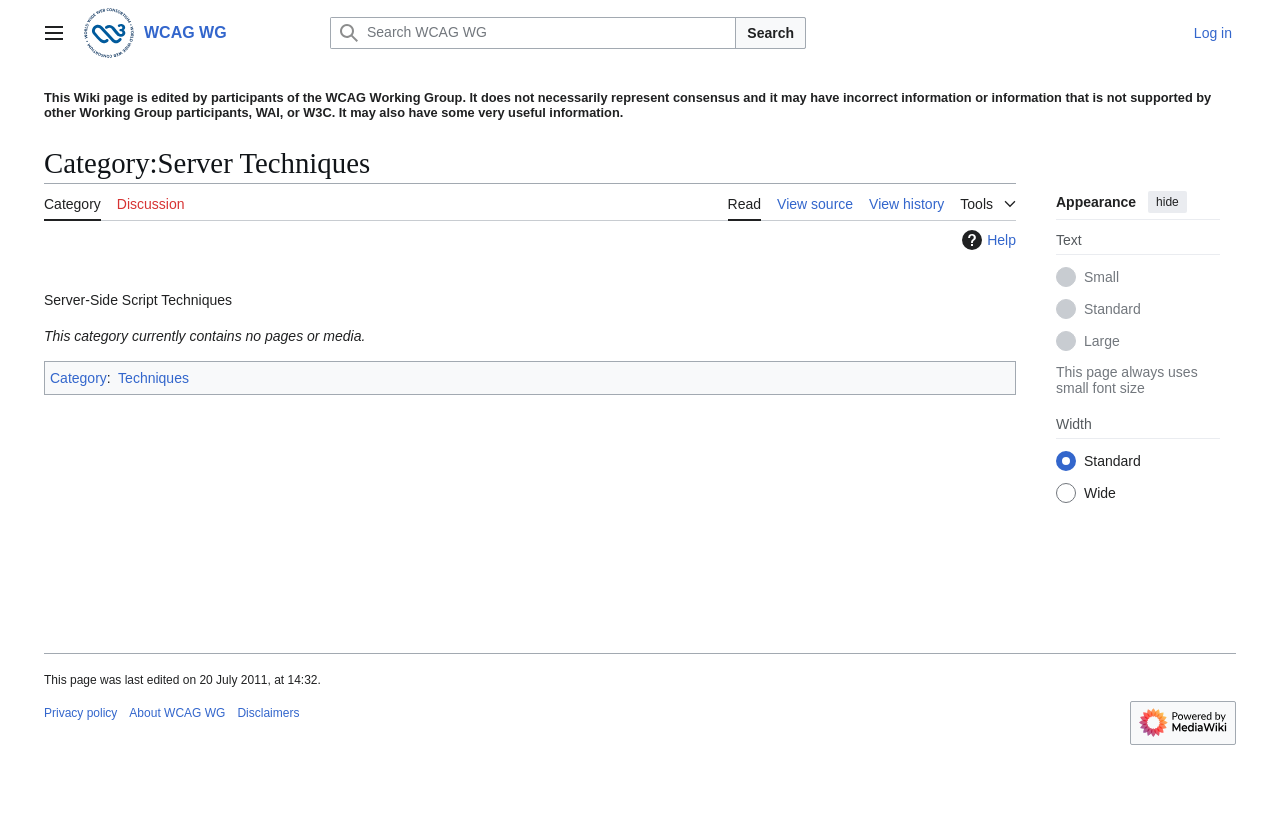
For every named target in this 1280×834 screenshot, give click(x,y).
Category (78, 378)
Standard (1112, 309)
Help (986, 240)
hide (1167, 202)
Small (1101, 277)
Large (1102, 341)
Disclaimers (268, 713)
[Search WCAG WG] (533, 33)
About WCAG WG (177, 713)
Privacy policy (80, 713)
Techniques (153, 378)
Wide (1100, 493)
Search (770, 33)
